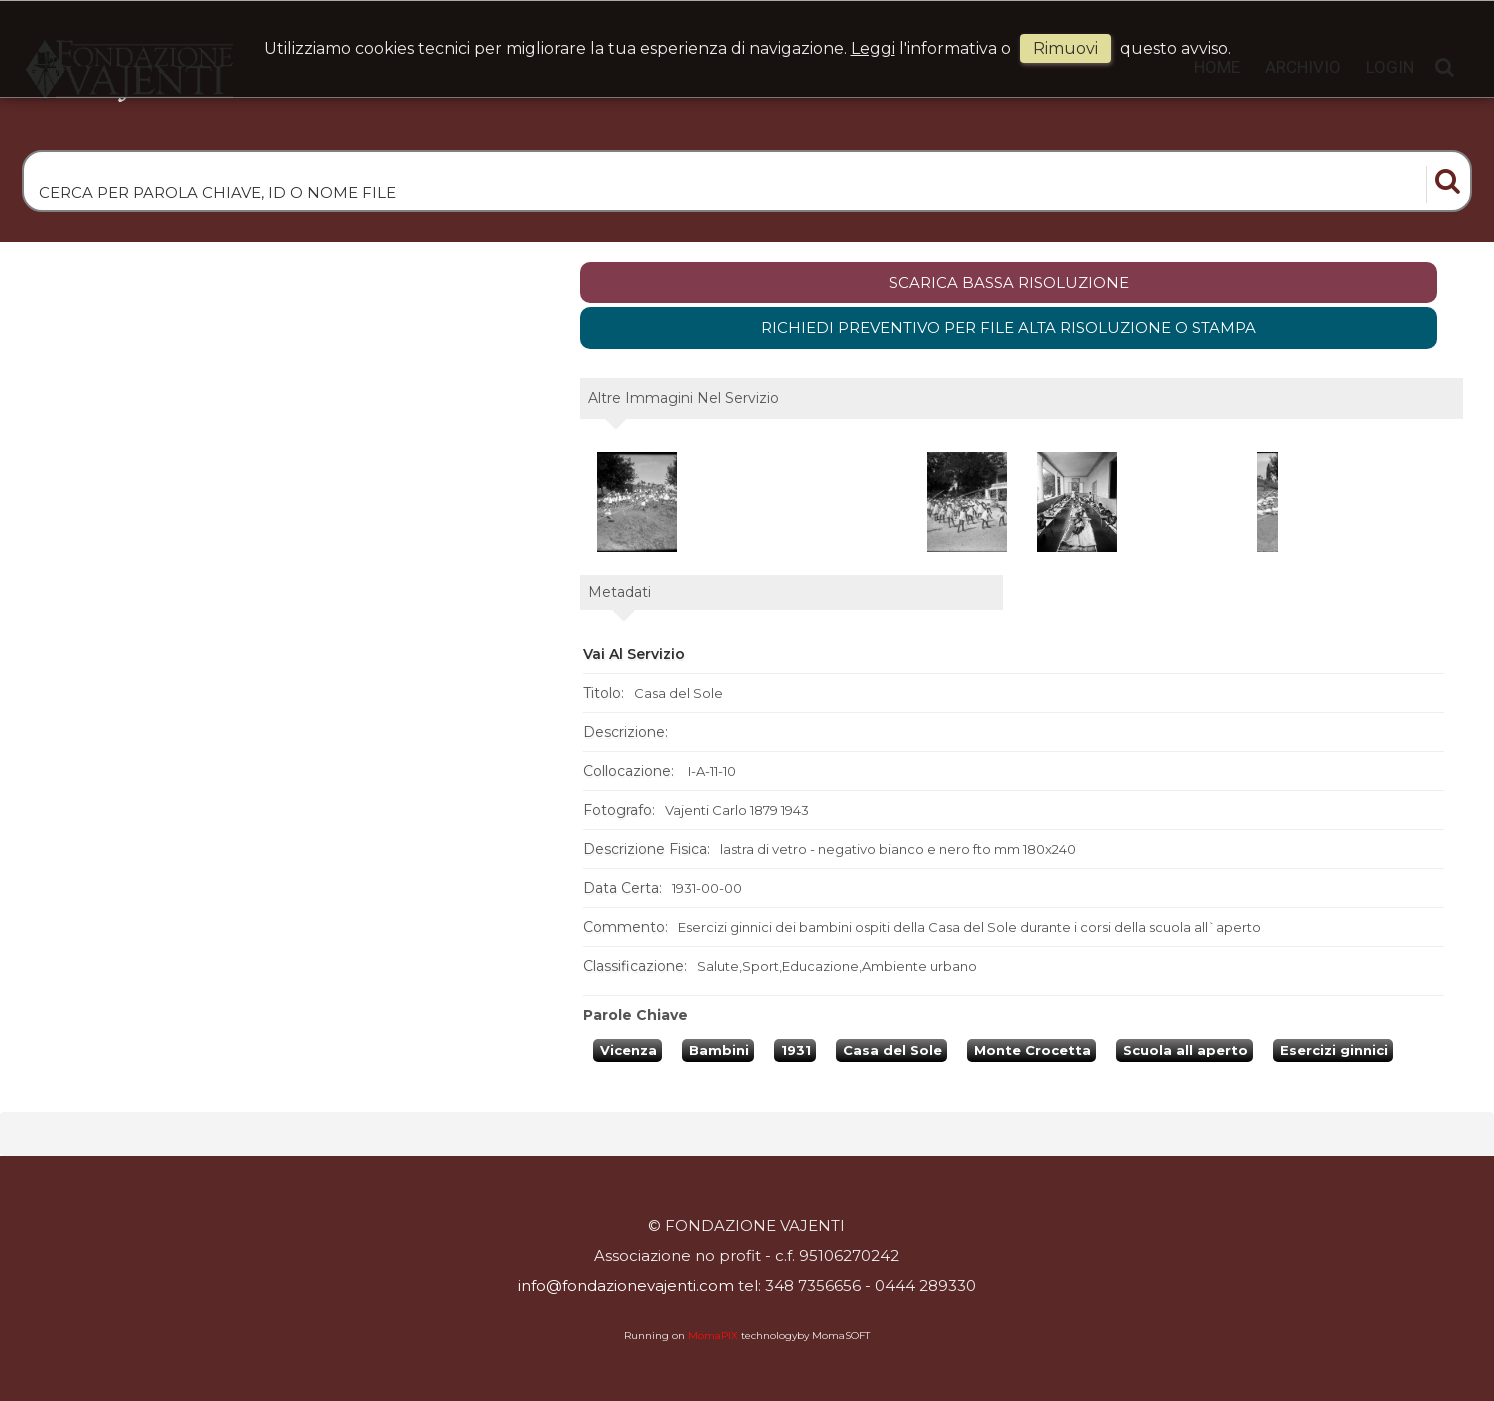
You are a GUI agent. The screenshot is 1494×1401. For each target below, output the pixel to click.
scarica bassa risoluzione (1009, 282)
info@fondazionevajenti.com (626, 1285)
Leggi (873, 48)
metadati (619, 592)
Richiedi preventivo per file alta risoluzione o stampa (1008, 327)
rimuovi (1065, 48)
